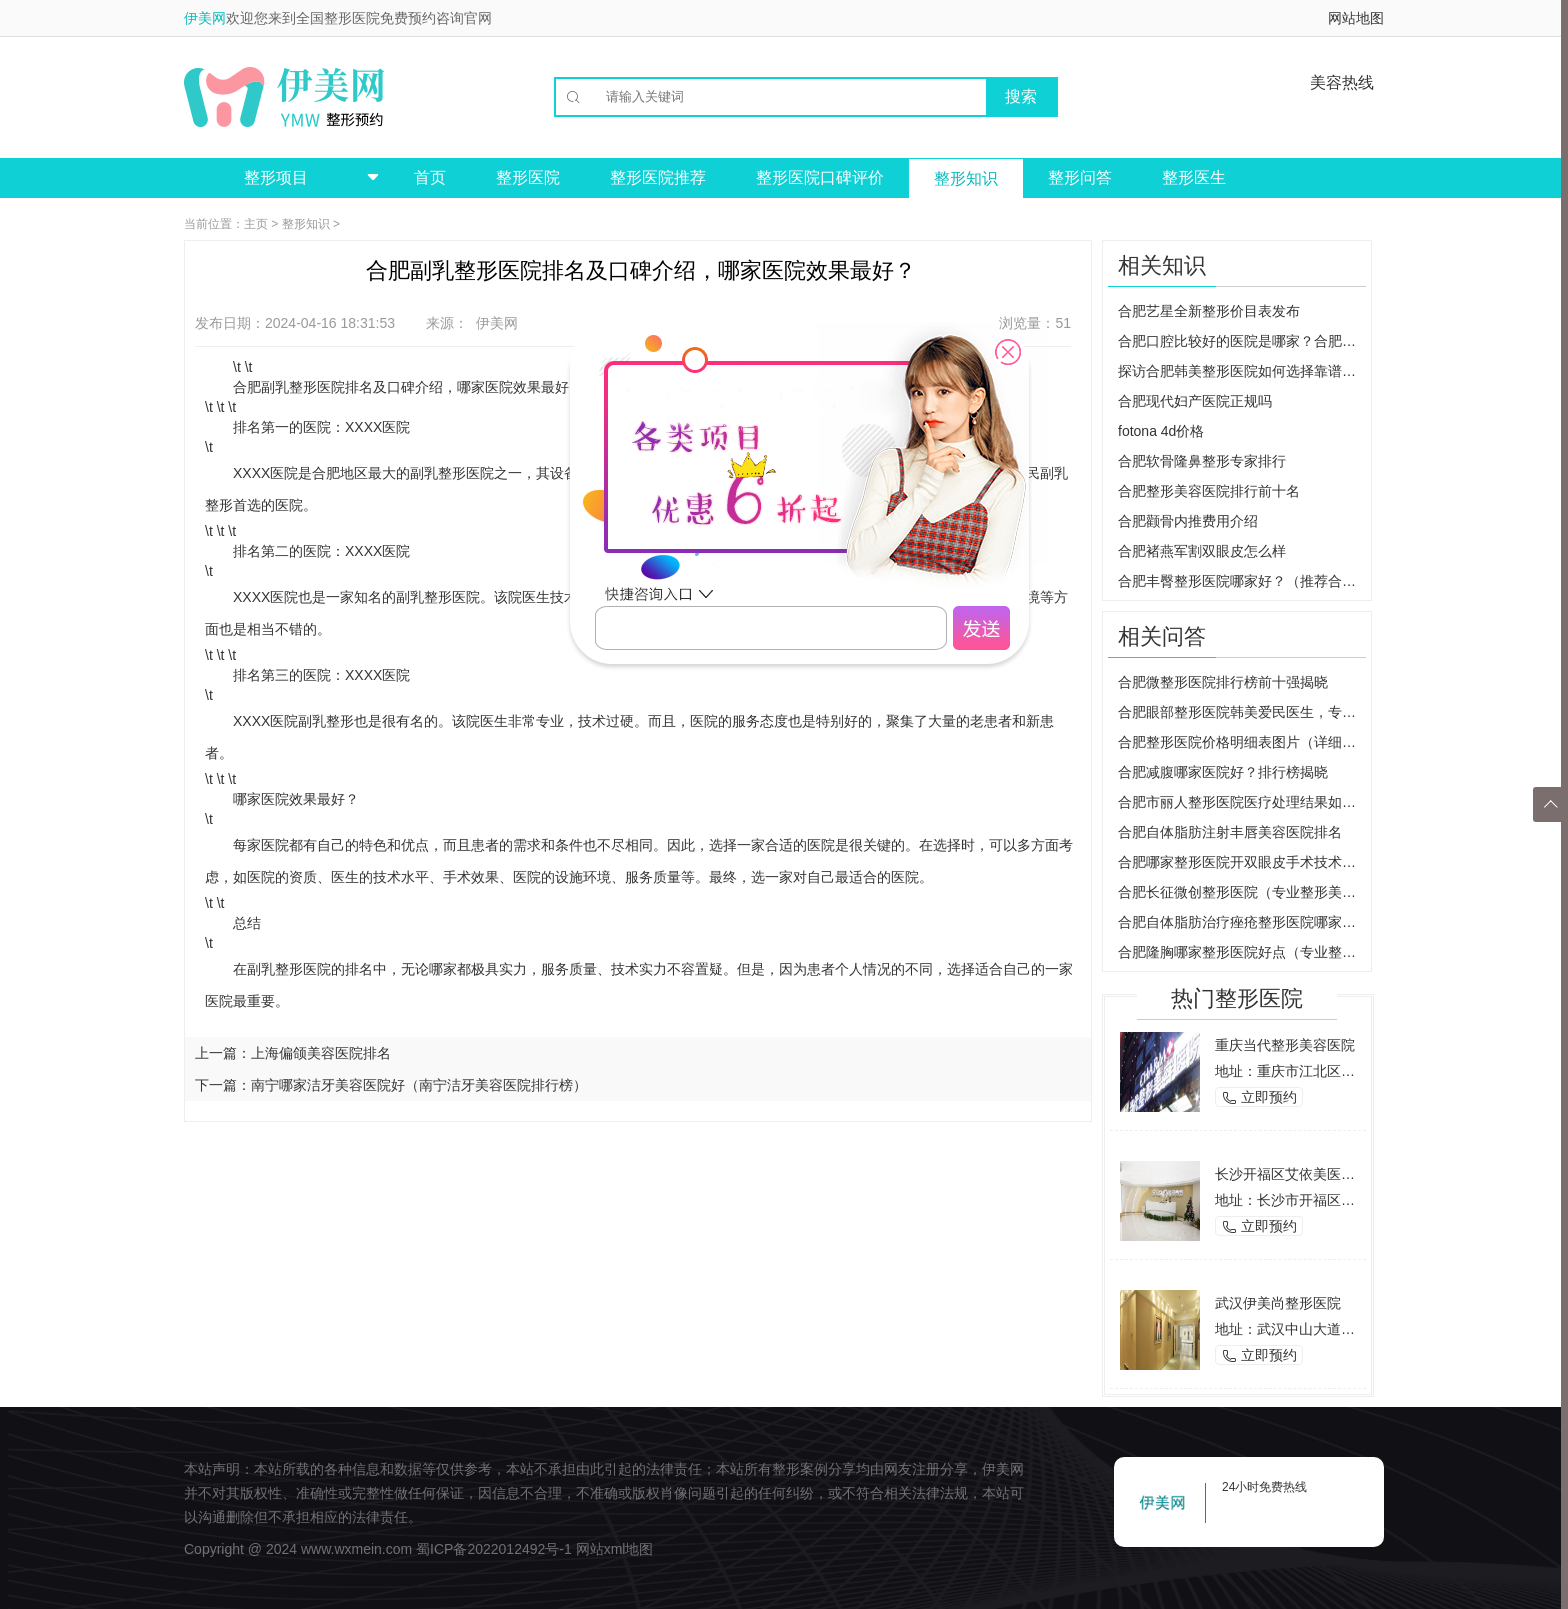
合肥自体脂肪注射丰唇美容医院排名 (1230, 832)
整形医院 (528, 177)
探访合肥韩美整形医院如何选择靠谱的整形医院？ (1242, 371)
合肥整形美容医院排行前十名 (1209, 491)
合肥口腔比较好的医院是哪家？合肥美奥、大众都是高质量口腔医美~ (1242, 341)
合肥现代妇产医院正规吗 (1195, 401)
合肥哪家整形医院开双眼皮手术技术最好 (1242, 862)
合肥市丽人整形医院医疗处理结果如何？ (1242, 802)
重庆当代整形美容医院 (1285, 1045)
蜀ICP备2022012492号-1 (494, 1549)
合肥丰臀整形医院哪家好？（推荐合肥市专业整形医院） (1242, 581)
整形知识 (966, 178)
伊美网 (205, 18)
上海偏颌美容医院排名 (321, 1053)
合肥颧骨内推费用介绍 (1188, 521)
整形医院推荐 (658, 177)
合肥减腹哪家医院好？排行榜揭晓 (1223, 772)
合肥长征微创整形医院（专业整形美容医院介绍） (1242, 892)
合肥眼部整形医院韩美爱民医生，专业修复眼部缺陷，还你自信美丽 (1242, 712)
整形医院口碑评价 (820, 177)
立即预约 (1259, 1097)
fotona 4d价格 (1161, 431)
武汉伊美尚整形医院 (1278, 1303)
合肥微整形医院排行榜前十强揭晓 (1223, 682)
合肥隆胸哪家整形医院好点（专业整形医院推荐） (1242, 952)
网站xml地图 (615, 1549)
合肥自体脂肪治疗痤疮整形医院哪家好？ (1242, 922)
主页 (256, 224)
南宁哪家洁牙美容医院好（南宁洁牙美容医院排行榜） (419, 1085)
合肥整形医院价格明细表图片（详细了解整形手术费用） (1242, 742)
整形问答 (1080, 177)
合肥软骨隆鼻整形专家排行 (1202, 461)
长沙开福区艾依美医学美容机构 (1313, 1174)
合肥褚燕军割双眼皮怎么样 (1202, 551)
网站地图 (1356, 18)
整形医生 (1194, 177)
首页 (430, 177)
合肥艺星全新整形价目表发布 (1209, 311)
